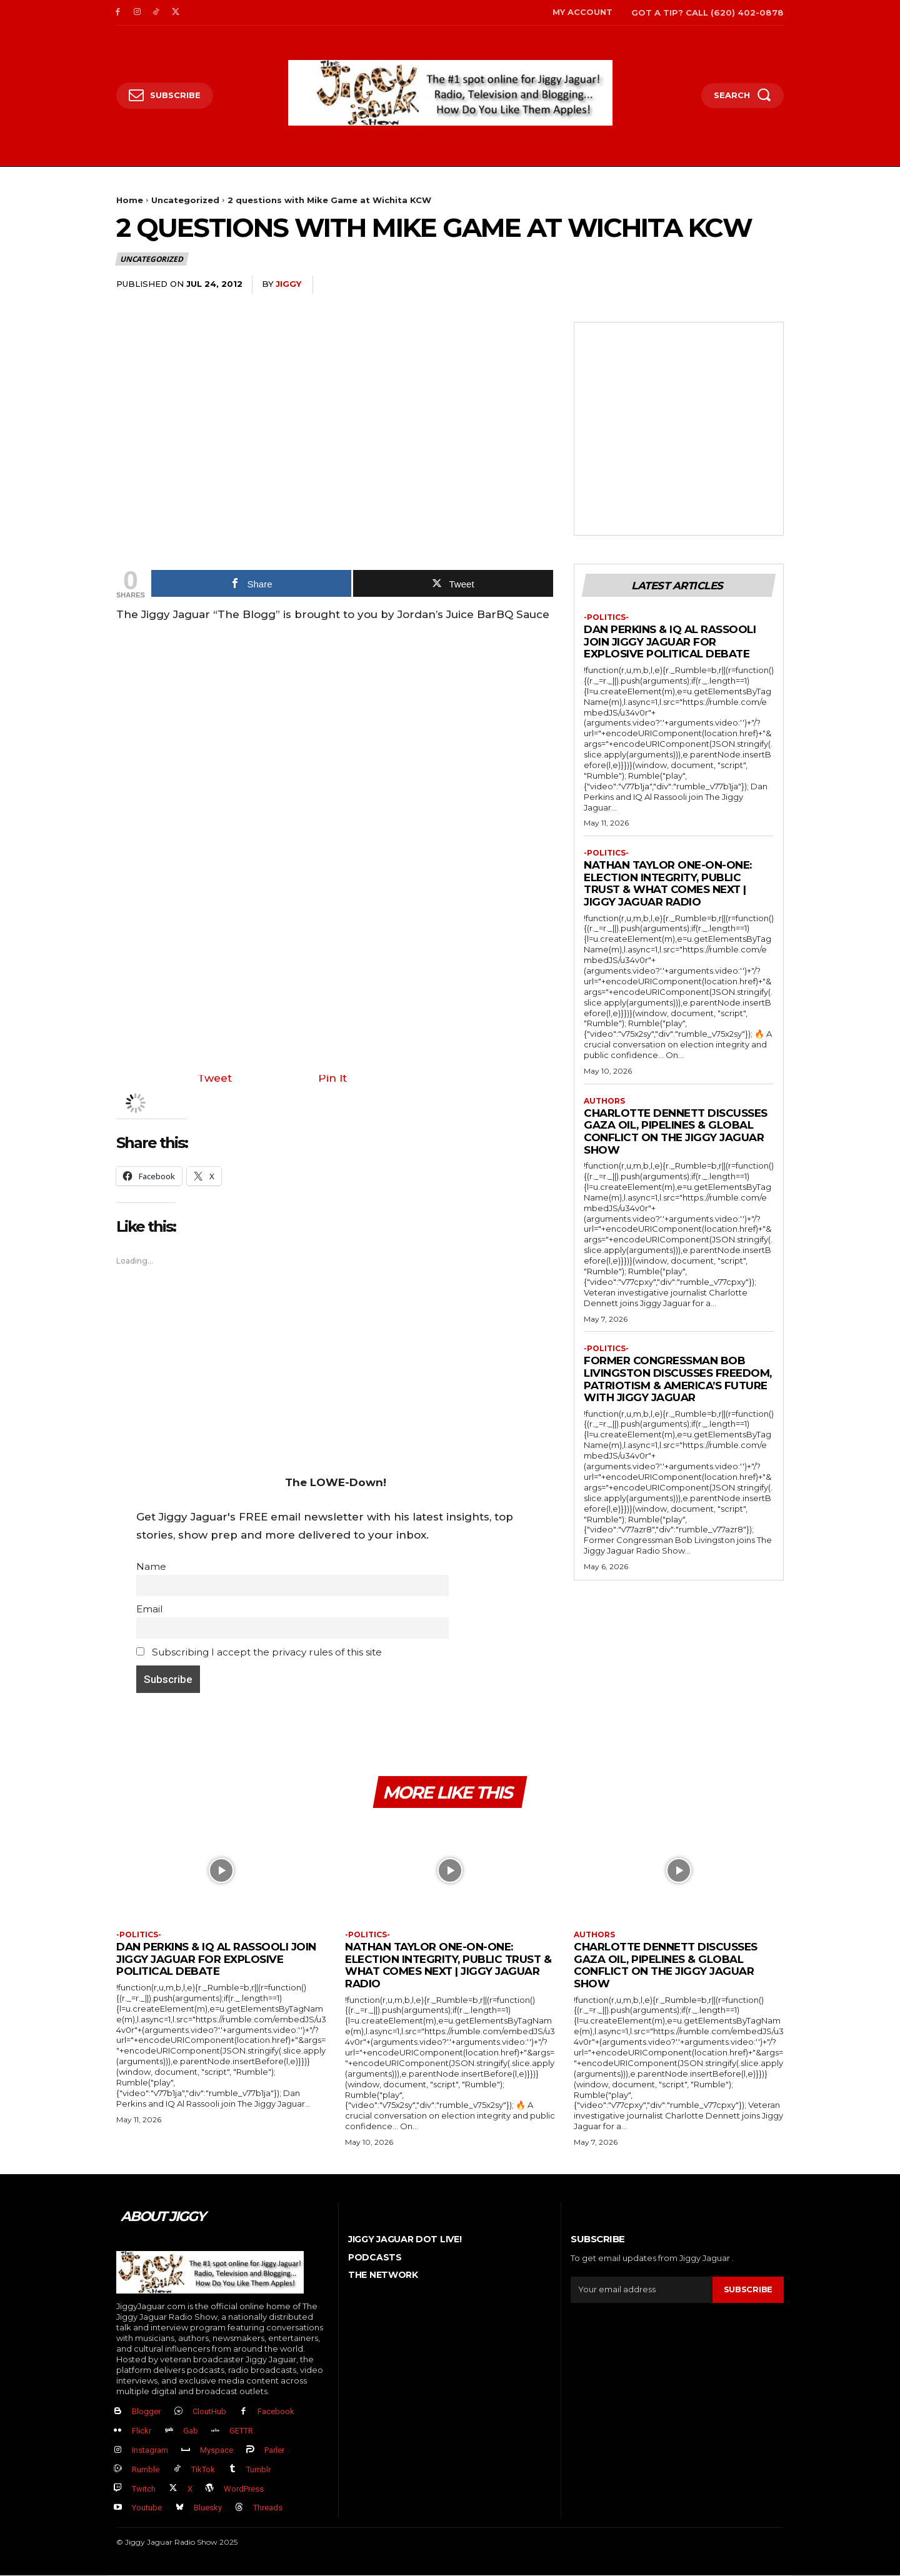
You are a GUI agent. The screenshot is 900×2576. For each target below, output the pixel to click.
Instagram (150, 2450)
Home (129, 200)
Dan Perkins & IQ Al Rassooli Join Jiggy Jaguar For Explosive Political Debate (670, 642)
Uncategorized (185, 200)
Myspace (216, 2450)
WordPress (244, 2489)
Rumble (145, 2469)
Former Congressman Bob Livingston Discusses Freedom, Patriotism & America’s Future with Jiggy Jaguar (678, 1379)
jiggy (288, 284)
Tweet (215, 1078)
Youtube (147, 2508)
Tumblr (258, 2469)
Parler (274, 2450)
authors (604, 1101)
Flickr (141, 2431)
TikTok (203, 2469)
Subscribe (748, 2290)
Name (151, 1566)
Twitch (144, 2489)
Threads (267, 2508)
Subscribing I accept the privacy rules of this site (259, 1652)
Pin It (332, 1078)
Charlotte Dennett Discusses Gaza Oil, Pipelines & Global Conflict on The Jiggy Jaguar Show (676, 1131)
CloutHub (209, 2412)
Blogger (146, 2412)
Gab (190, 2431)
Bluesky (208, 2508)
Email (149, 1609)
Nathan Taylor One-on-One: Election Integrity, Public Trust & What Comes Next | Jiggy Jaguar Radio (668, 884)
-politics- (606, 617)
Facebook (276, 2412)
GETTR (241, 2431)
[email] (641, 2290)
